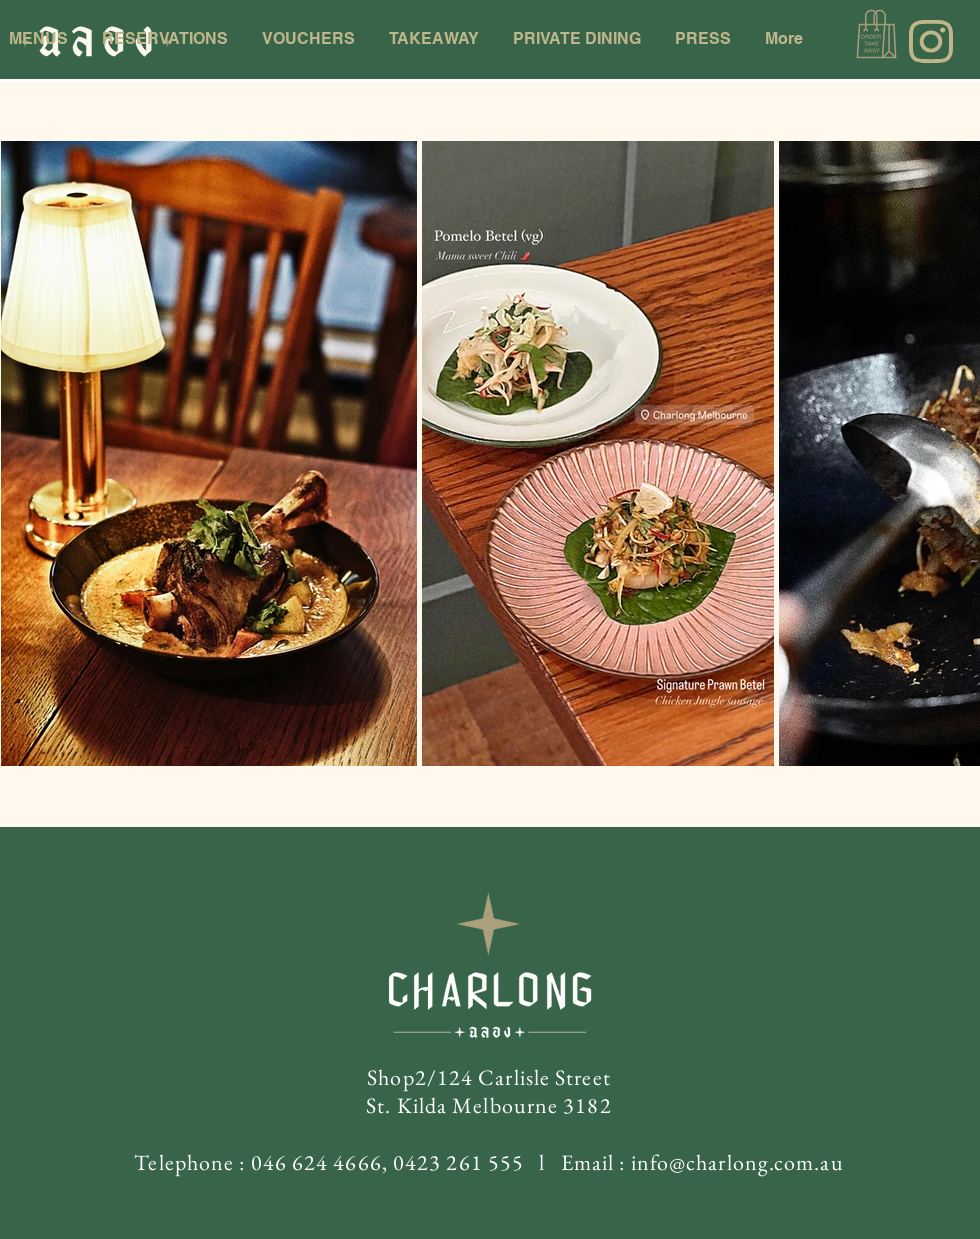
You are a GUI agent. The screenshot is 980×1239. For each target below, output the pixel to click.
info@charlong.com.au (737, 1162)
